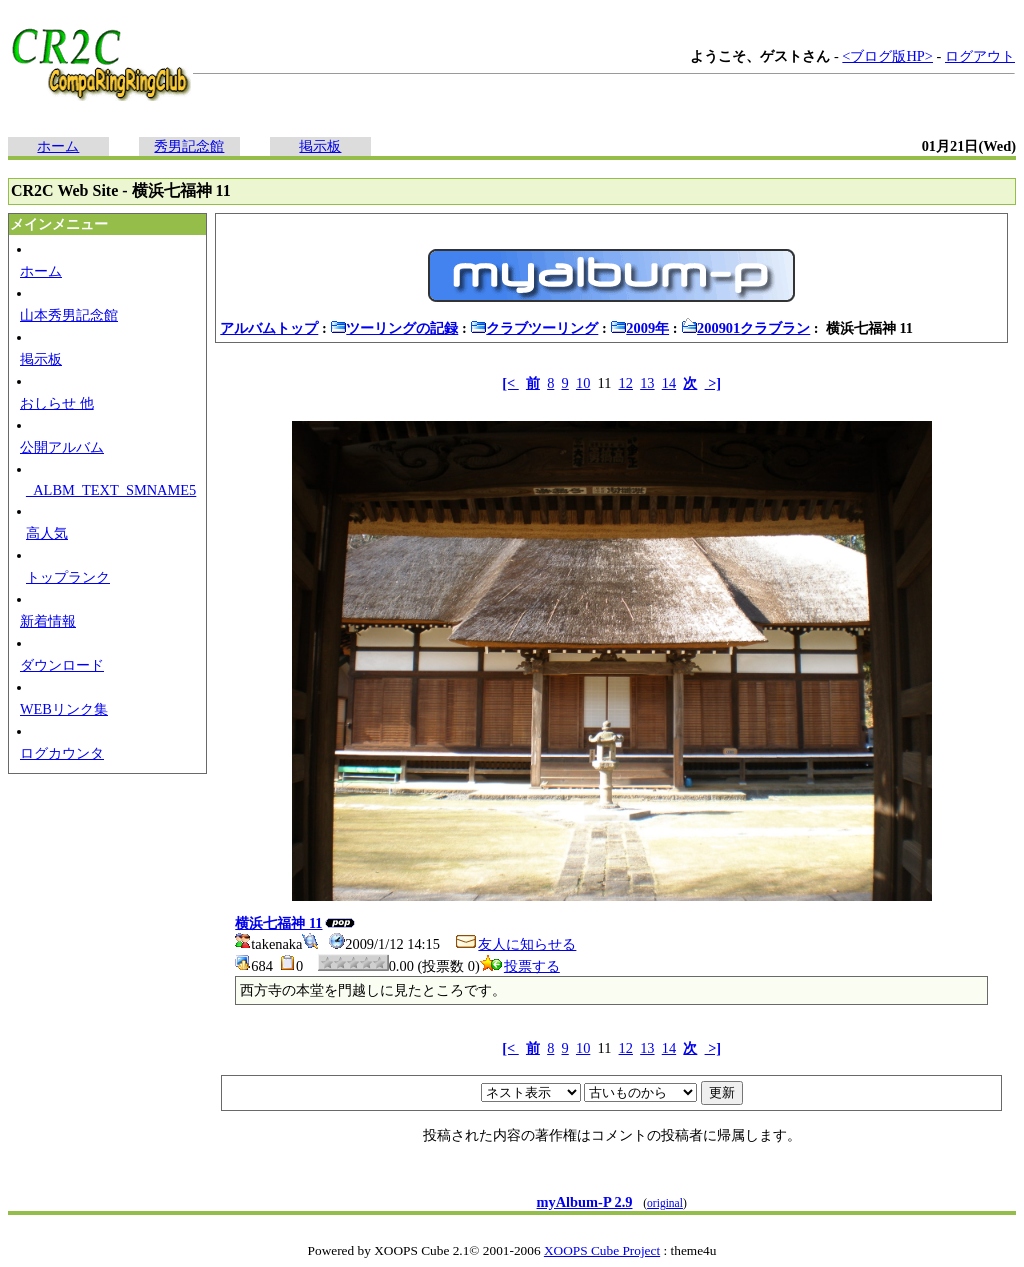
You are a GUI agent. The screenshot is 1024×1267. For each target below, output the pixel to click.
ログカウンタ (62, 753)
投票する (520, 966)
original (665, 1203)
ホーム (58, 146)
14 (669, 383)
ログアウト (980, 56)
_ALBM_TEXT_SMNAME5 (111, 490)
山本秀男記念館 (69, 315)
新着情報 (48, 621)
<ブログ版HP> (887, 56)
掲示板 (320, 146)
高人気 (47, 533)
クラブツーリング (534, 328)
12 (626, 383)
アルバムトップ (269, 328)
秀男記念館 (189, 146)
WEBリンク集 (64, 709)
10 (583, 383)
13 (647, 383)
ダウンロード (62, 665)
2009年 (639, 328)
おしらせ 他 (57, 403)
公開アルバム (62, 447)
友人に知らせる (515, 944)
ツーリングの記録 (394, 328)
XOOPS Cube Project (602, 1250)
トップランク (68, 577)
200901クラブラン (745, 328)
